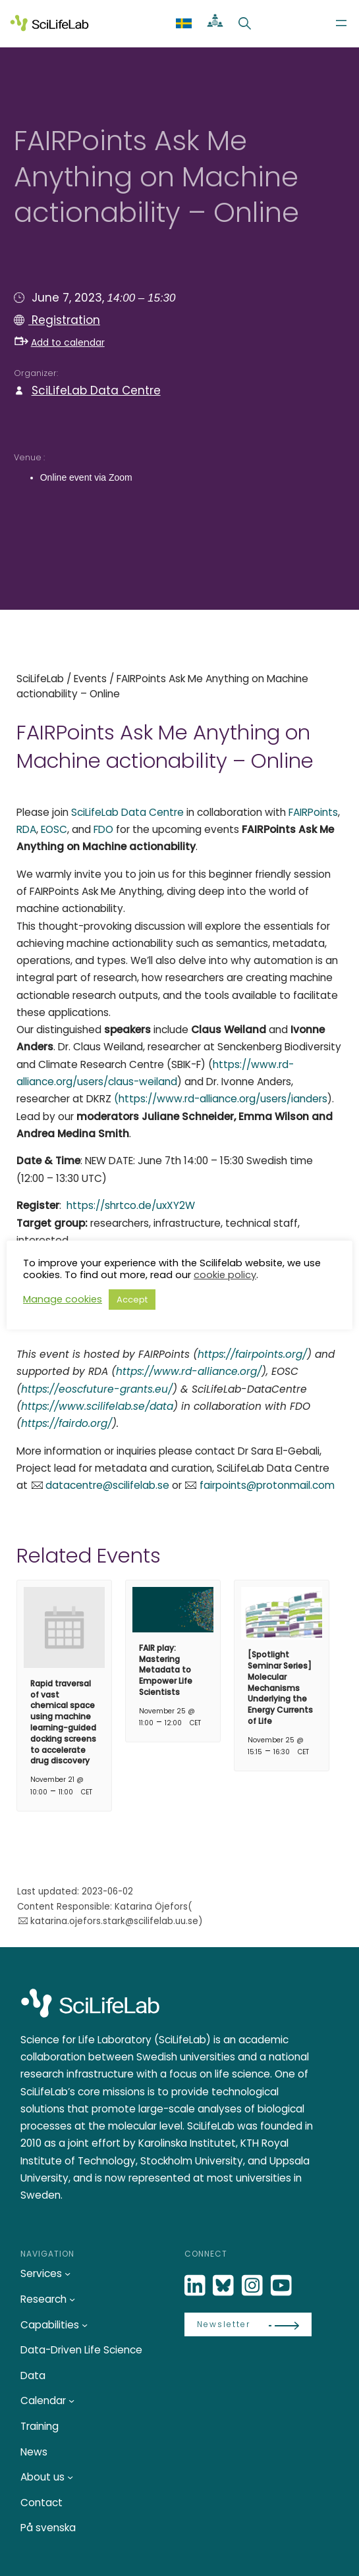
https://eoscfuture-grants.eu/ (97, 1389)
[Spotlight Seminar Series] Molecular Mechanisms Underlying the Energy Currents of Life (280, 1688)
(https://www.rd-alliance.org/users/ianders (220, 1099)
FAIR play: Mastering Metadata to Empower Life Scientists (165, 1670)
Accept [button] (132, 1299)
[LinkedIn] (196, 2286)
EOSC (52, 829)
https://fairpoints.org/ (252, 1354)
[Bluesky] (224, 2286)
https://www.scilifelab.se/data (97, 1406)
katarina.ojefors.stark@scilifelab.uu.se (114, 1921)
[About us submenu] (70, 2477)
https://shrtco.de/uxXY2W (131, 1205)
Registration (64, 320)
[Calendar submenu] (71, 2400)
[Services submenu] (67, 2273)
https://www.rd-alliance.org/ (189, 1371)
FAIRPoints (313, 812)
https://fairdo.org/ (66, 1423)
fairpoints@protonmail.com (267, 1485)
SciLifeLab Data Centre (96, 390)
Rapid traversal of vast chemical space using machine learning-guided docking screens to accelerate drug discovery (63, 1722)
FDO (103, 829)
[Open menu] (341, 23)
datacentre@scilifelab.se (107, 1485)
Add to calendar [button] (59, 342)
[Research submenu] (72, 2299)
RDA (26, 829)
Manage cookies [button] (62, 1299)
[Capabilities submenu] (85, 2324)
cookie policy (225, 1274)
